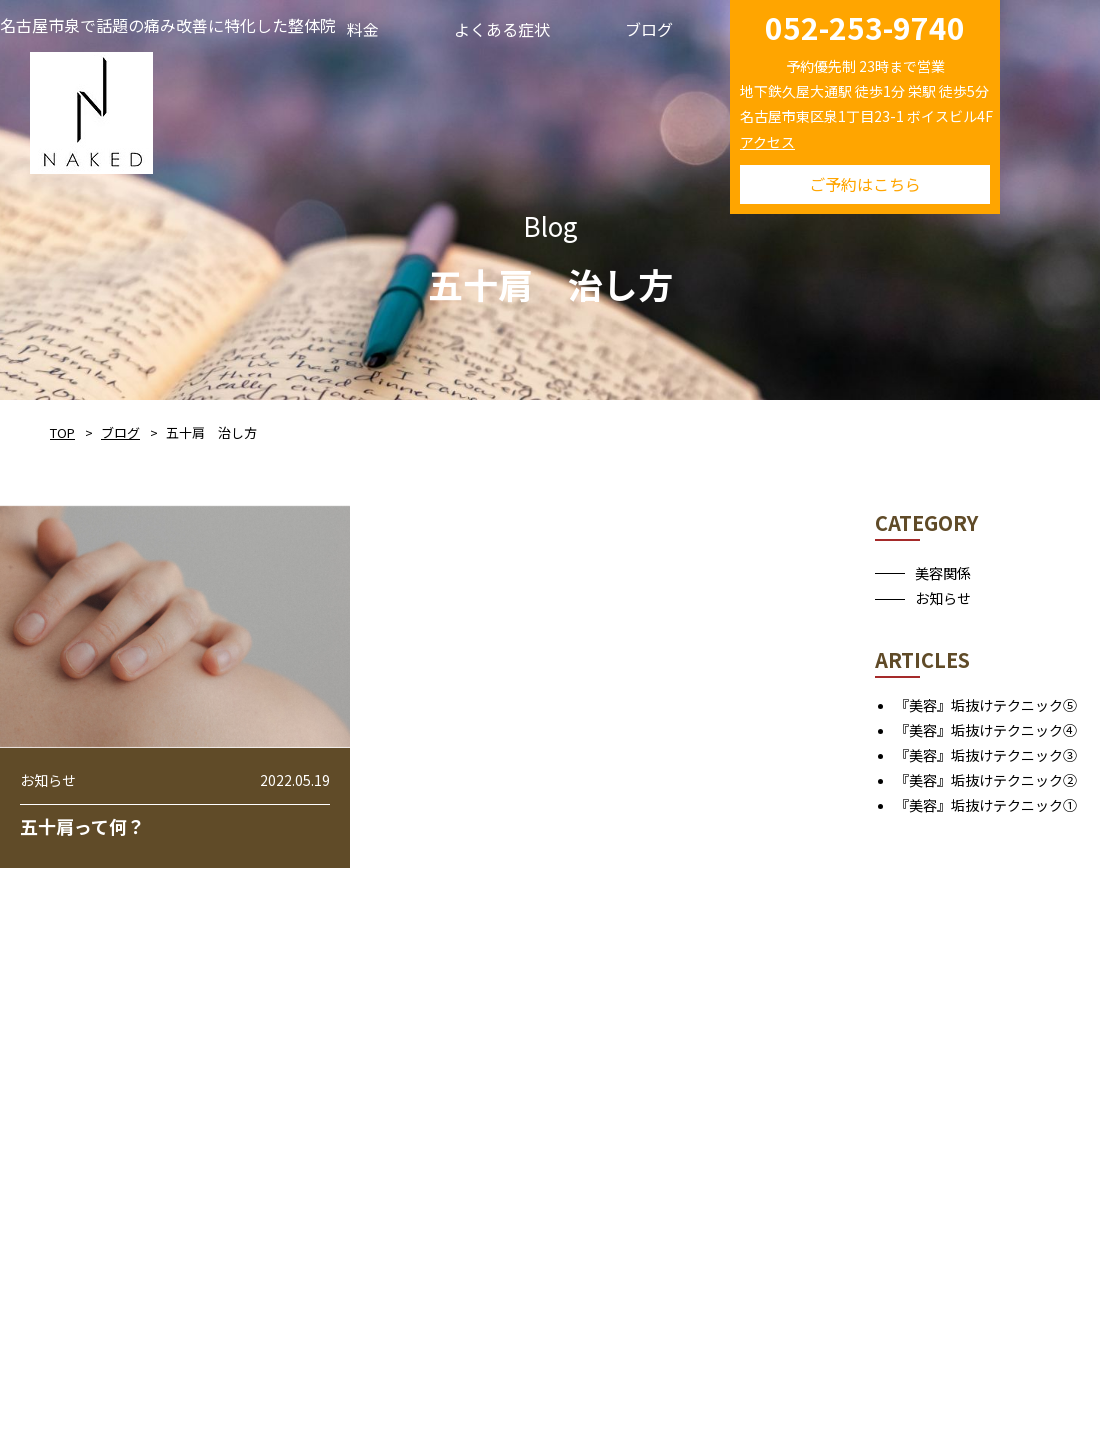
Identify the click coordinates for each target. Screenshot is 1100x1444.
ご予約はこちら (865, 184)
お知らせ (943, 598)
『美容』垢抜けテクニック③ (986, 755)
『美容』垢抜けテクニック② (986, 780)
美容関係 (943, 573)
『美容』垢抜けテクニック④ (986, 730)
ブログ (120, 432)
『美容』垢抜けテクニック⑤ (986, 705)
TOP (62, 432)
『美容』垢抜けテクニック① (986, 805)
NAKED (91, 109)
